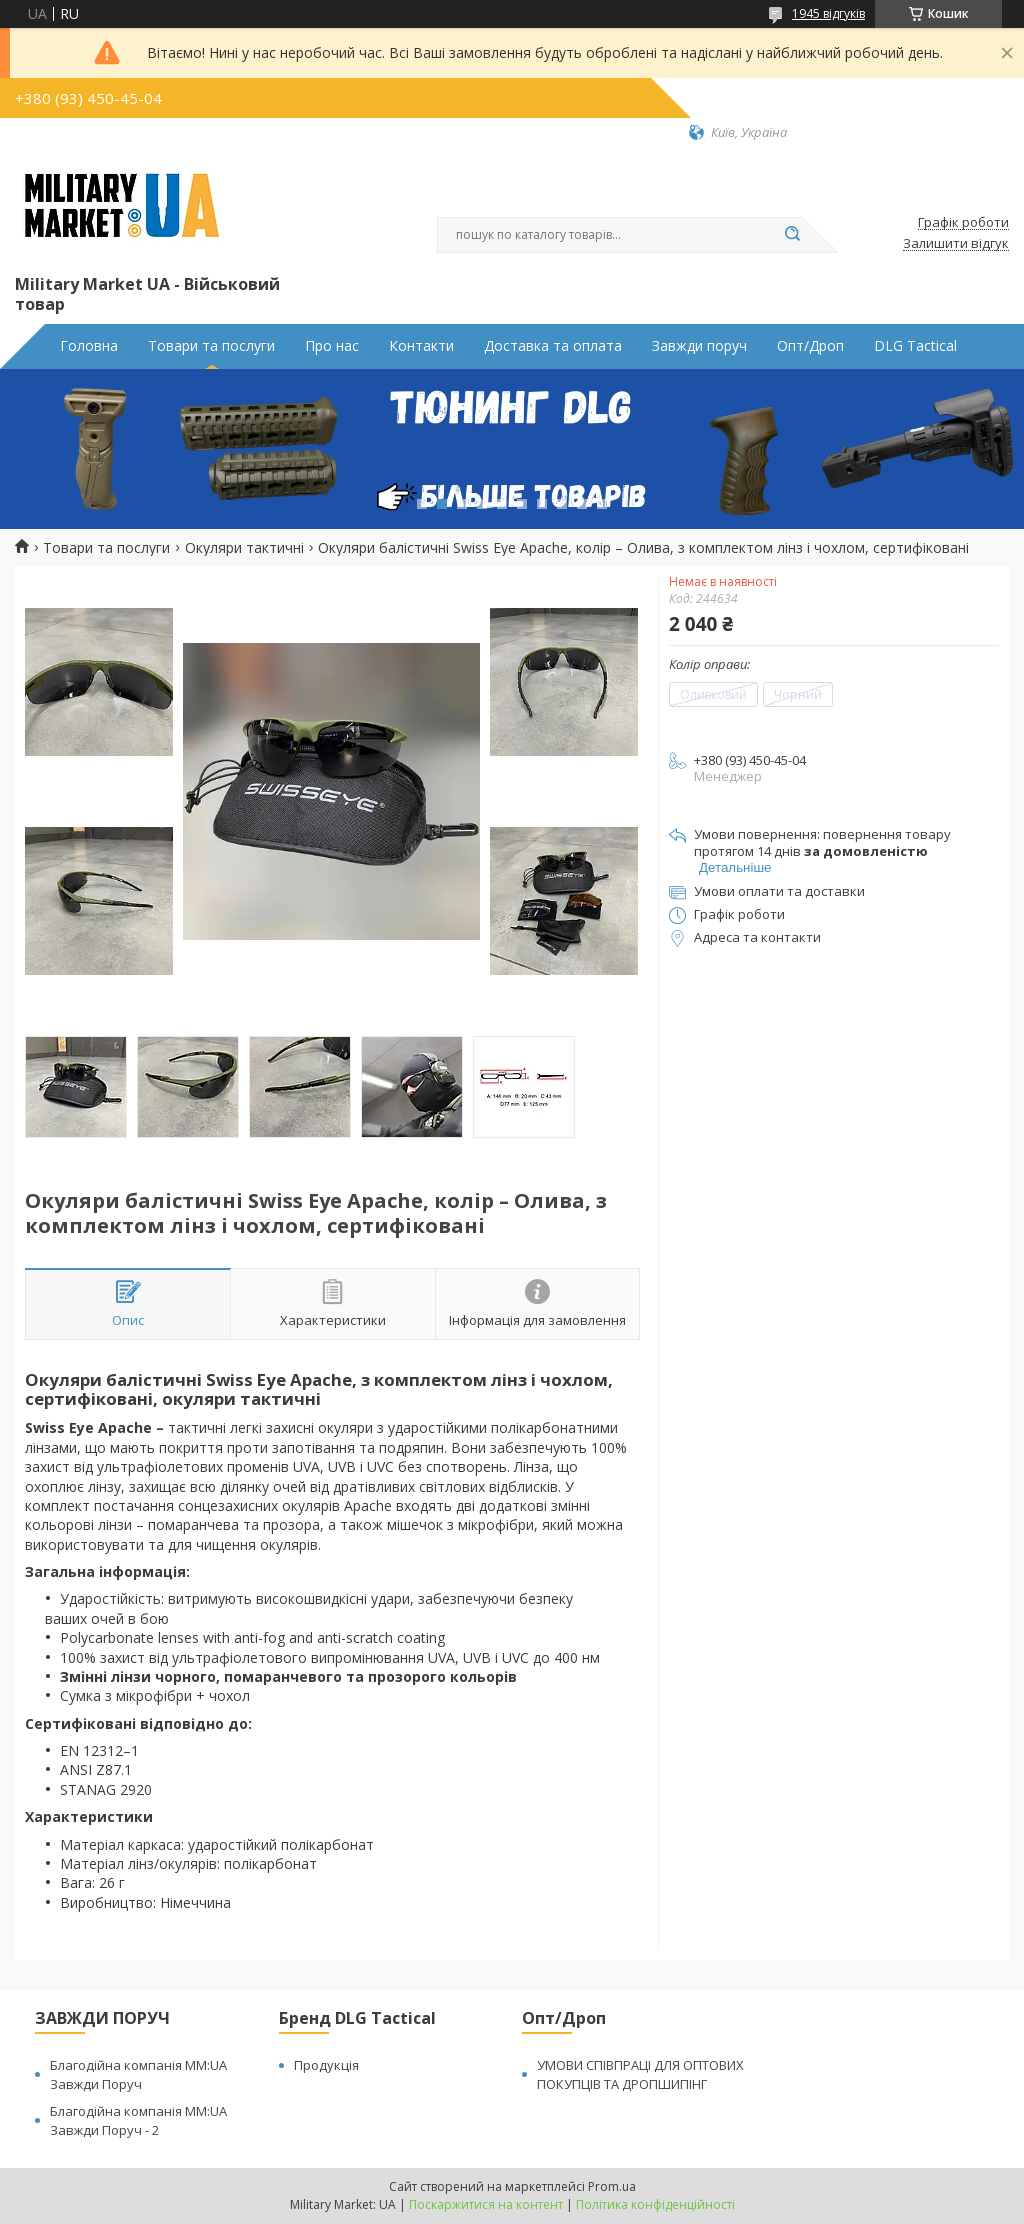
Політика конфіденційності (655, 2204)
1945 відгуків (828, 13)
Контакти (421, 346)
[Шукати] (792, 235)
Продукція (326, 2065)
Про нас (332, 346)
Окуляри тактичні (244, 548)
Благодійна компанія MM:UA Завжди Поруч (138, 2074)
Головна (89, 346)
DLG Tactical (915, 346)
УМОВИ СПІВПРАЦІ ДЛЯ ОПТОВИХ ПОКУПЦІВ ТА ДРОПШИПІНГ (640, 2074)
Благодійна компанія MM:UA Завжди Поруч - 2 (138, 2120)
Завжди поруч (699, 346)
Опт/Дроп (810, 346)
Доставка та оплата (553, 346)
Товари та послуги (211, 346)
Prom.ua (612, 2186)
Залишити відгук (956, 244)
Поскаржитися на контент (486, 2204)
